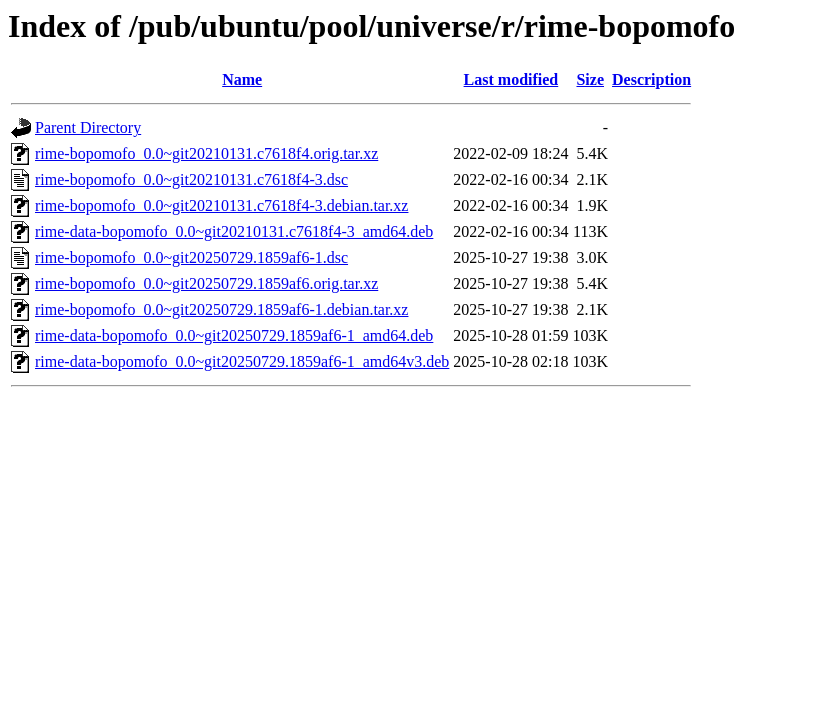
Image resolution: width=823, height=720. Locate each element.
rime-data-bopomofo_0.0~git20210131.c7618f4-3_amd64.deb (234, 231)
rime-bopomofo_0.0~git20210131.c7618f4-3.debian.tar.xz (221, 205)
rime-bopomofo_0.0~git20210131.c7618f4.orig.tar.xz (206, 153)
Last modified (511, 79)
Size (590, 79)
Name (242, 79)
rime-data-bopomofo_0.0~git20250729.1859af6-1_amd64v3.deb (242, 361)
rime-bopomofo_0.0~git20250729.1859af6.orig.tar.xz (206, 283)
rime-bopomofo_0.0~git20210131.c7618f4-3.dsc (191, 179)
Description (651, 79)
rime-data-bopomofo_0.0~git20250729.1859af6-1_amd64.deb (234, 335)
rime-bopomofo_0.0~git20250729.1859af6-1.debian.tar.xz (221, 309)
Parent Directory (88, 127)
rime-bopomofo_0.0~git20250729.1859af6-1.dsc (191, 257)
